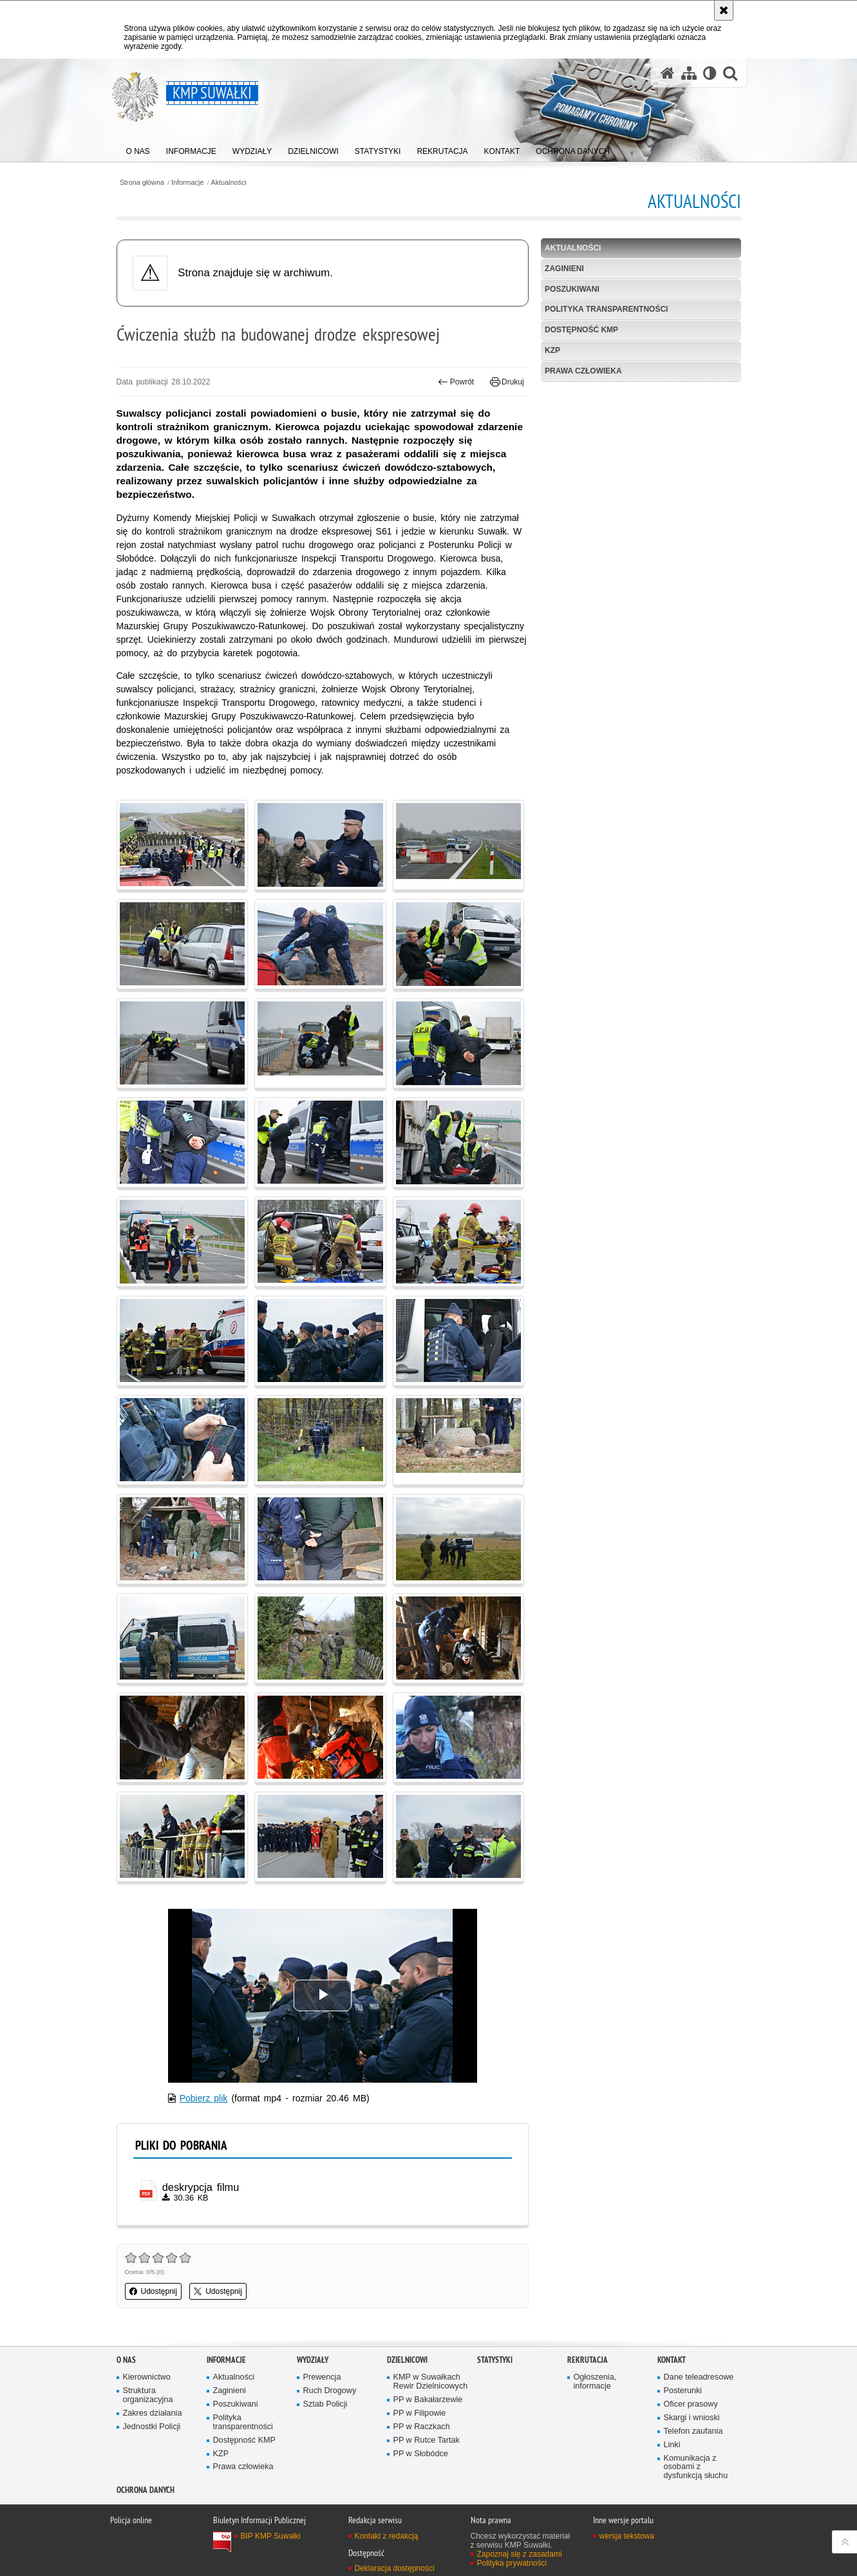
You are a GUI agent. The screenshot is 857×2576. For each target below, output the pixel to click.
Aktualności (229, 182)
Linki (672, 2445)
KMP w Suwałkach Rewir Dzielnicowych (430, 2382)
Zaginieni (564, 268)
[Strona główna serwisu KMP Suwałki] (668, 73)
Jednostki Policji (152, 2427)
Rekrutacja (587, 2359)
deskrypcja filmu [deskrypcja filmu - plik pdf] (201, 2187)
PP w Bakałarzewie (428, 2400)
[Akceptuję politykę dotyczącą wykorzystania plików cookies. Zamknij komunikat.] (723, 10)
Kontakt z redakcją (387, 2536)
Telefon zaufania (693, 2431)
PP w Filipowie (419, 2413)
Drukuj (507, 382)
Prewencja (322, 2377)
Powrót (456, 382)
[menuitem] (138, 148)
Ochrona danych (145, 2490)
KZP (552, 350)
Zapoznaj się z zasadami (519, 2554)
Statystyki (495, 2359)
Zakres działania (152, 2413)
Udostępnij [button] (153, 2291)
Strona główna (142, 182)
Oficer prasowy (691, 2404)
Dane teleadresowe (699, 2377)
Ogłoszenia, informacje (595, 2382)
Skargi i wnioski (692, 2418)
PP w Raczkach (421, 2427)
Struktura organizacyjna (148, 2395)
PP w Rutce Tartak (426, 2440)
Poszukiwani (572, 289)
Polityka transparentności (606, 309)
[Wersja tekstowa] (710, 73)
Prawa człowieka (583, 370)
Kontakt (671, 2359)
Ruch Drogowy (330, 2391)
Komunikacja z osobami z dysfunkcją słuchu (696, 2467)
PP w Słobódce (420, 2454)
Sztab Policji (325, 2404)
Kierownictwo (147, 2377)
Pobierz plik (204, 2098)
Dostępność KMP (581, 329)
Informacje (187, 182)
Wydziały (312, 2359)
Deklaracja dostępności (395, 2568)
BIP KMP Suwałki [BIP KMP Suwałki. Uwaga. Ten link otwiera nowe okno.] (271, 2536)
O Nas (126, 2359)
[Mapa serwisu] (689, 73)
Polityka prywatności (512, 2563)
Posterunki (683, 2391)
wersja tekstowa (626, 2536)
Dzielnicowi (407, 2359)
